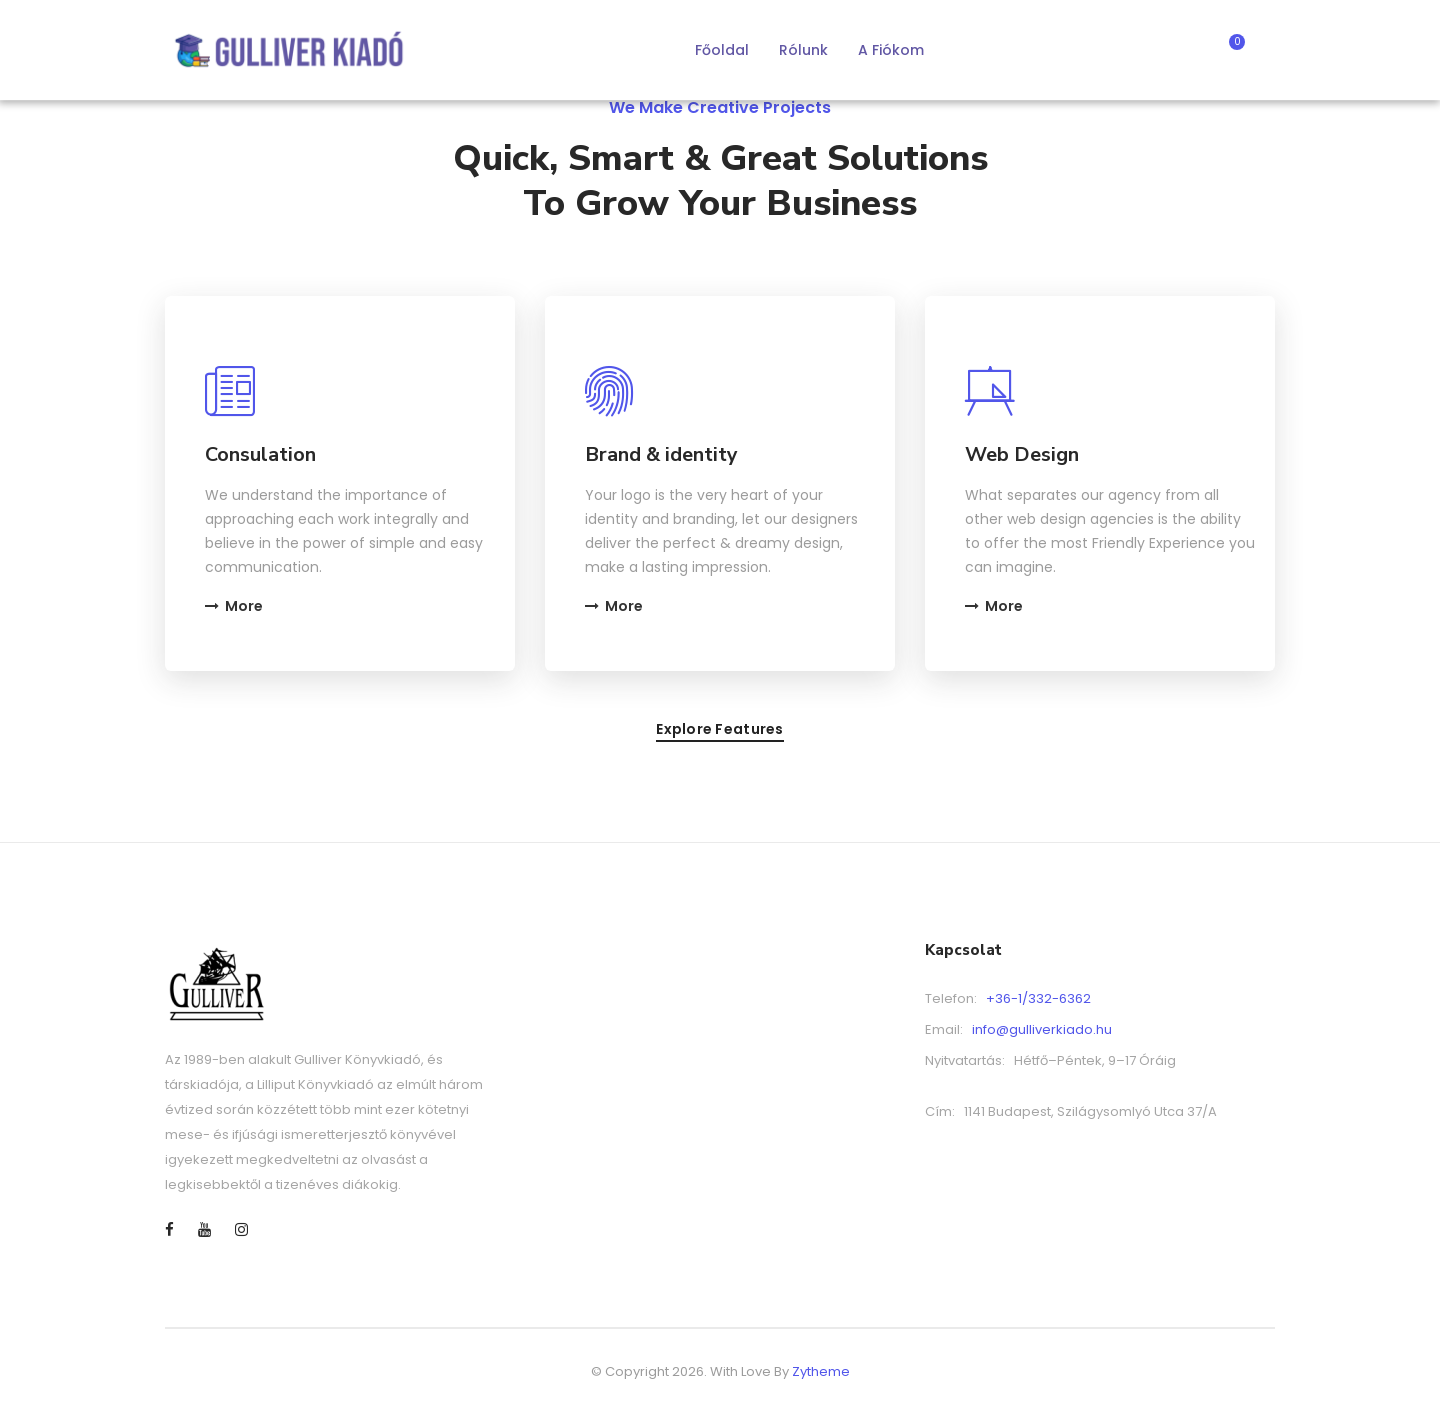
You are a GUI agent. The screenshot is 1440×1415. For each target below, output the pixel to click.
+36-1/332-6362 (1038, 998)
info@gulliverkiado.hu (1042, 1029)
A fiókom (891, 50)
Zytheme (821, 1371)
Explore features (719, 730)
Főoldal (722, 50)
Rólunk (803, 50)
